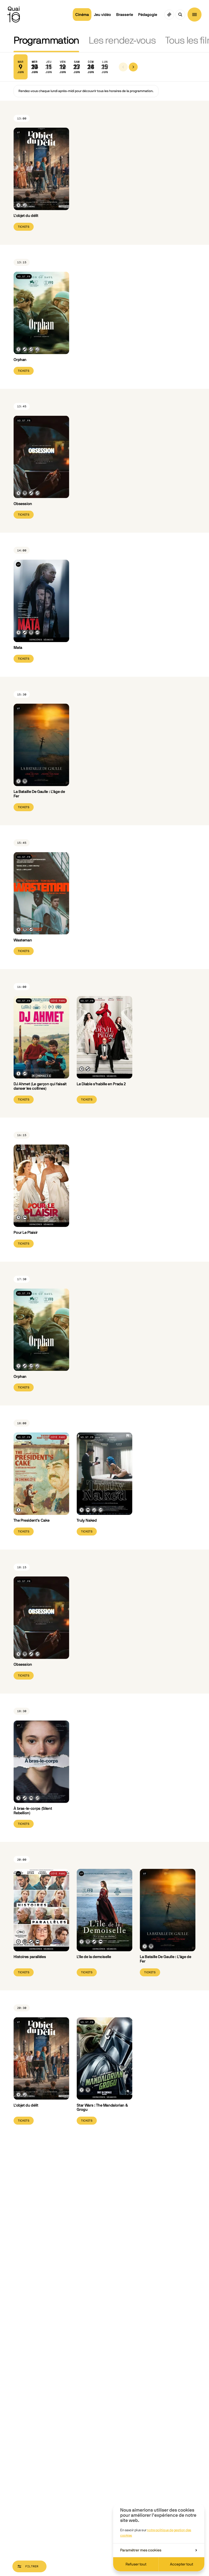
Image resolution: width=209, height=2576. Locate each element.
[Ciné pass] (169, 14)
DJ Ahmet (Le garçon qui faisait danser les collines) (40, 1086)
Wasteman (23, 940)
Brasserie (124, 15)
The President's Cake (31, 1520)
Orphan (20, 360)
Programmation (46, 40)
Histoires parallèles (30, 1957)
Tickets (23, 226)
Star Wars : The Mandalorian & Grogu (102, 2107)
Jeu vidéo (102, 15)
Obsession (23, 504)
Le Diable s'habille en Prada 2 (101, 1084)
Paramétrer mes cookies (158, 2550)
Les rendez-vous (122, 40)
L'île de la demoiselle (94, 1957)
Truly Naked (87, 1520)
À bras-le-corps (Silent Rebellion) (33, 1811)
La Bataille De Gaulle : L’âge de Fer (39, 794)
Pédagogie (147, 15)
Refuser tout (136, 2564)
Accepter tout (181, 2564)
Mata (18, 648)
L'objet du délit (26, 216)
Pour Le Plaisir (26, 1232)
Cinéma (82, 15)
